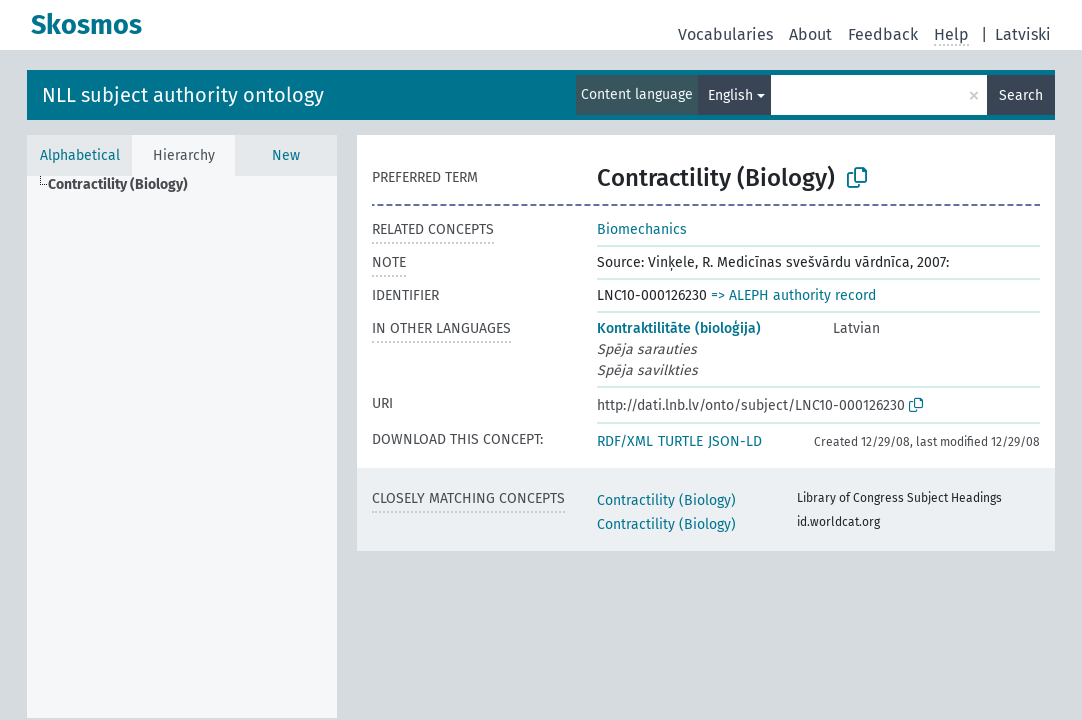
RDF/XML (625, 441)
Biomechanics (642, 229)
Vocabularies (725, 34)
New (286, 155)
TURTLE (680, 441)
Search (1021, 95)
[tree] (182, 447)
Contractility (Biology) (666, 500)
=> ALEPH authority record (793, 295)
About (810, 34)
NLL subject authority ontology (183, 95)
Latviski (1023, 34)
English (730, 95)
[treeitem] (126, 185)
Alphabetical (80, 155)
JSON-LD (735, 441)
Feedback (883, 34)
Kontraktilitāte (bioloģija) (679, 328)
